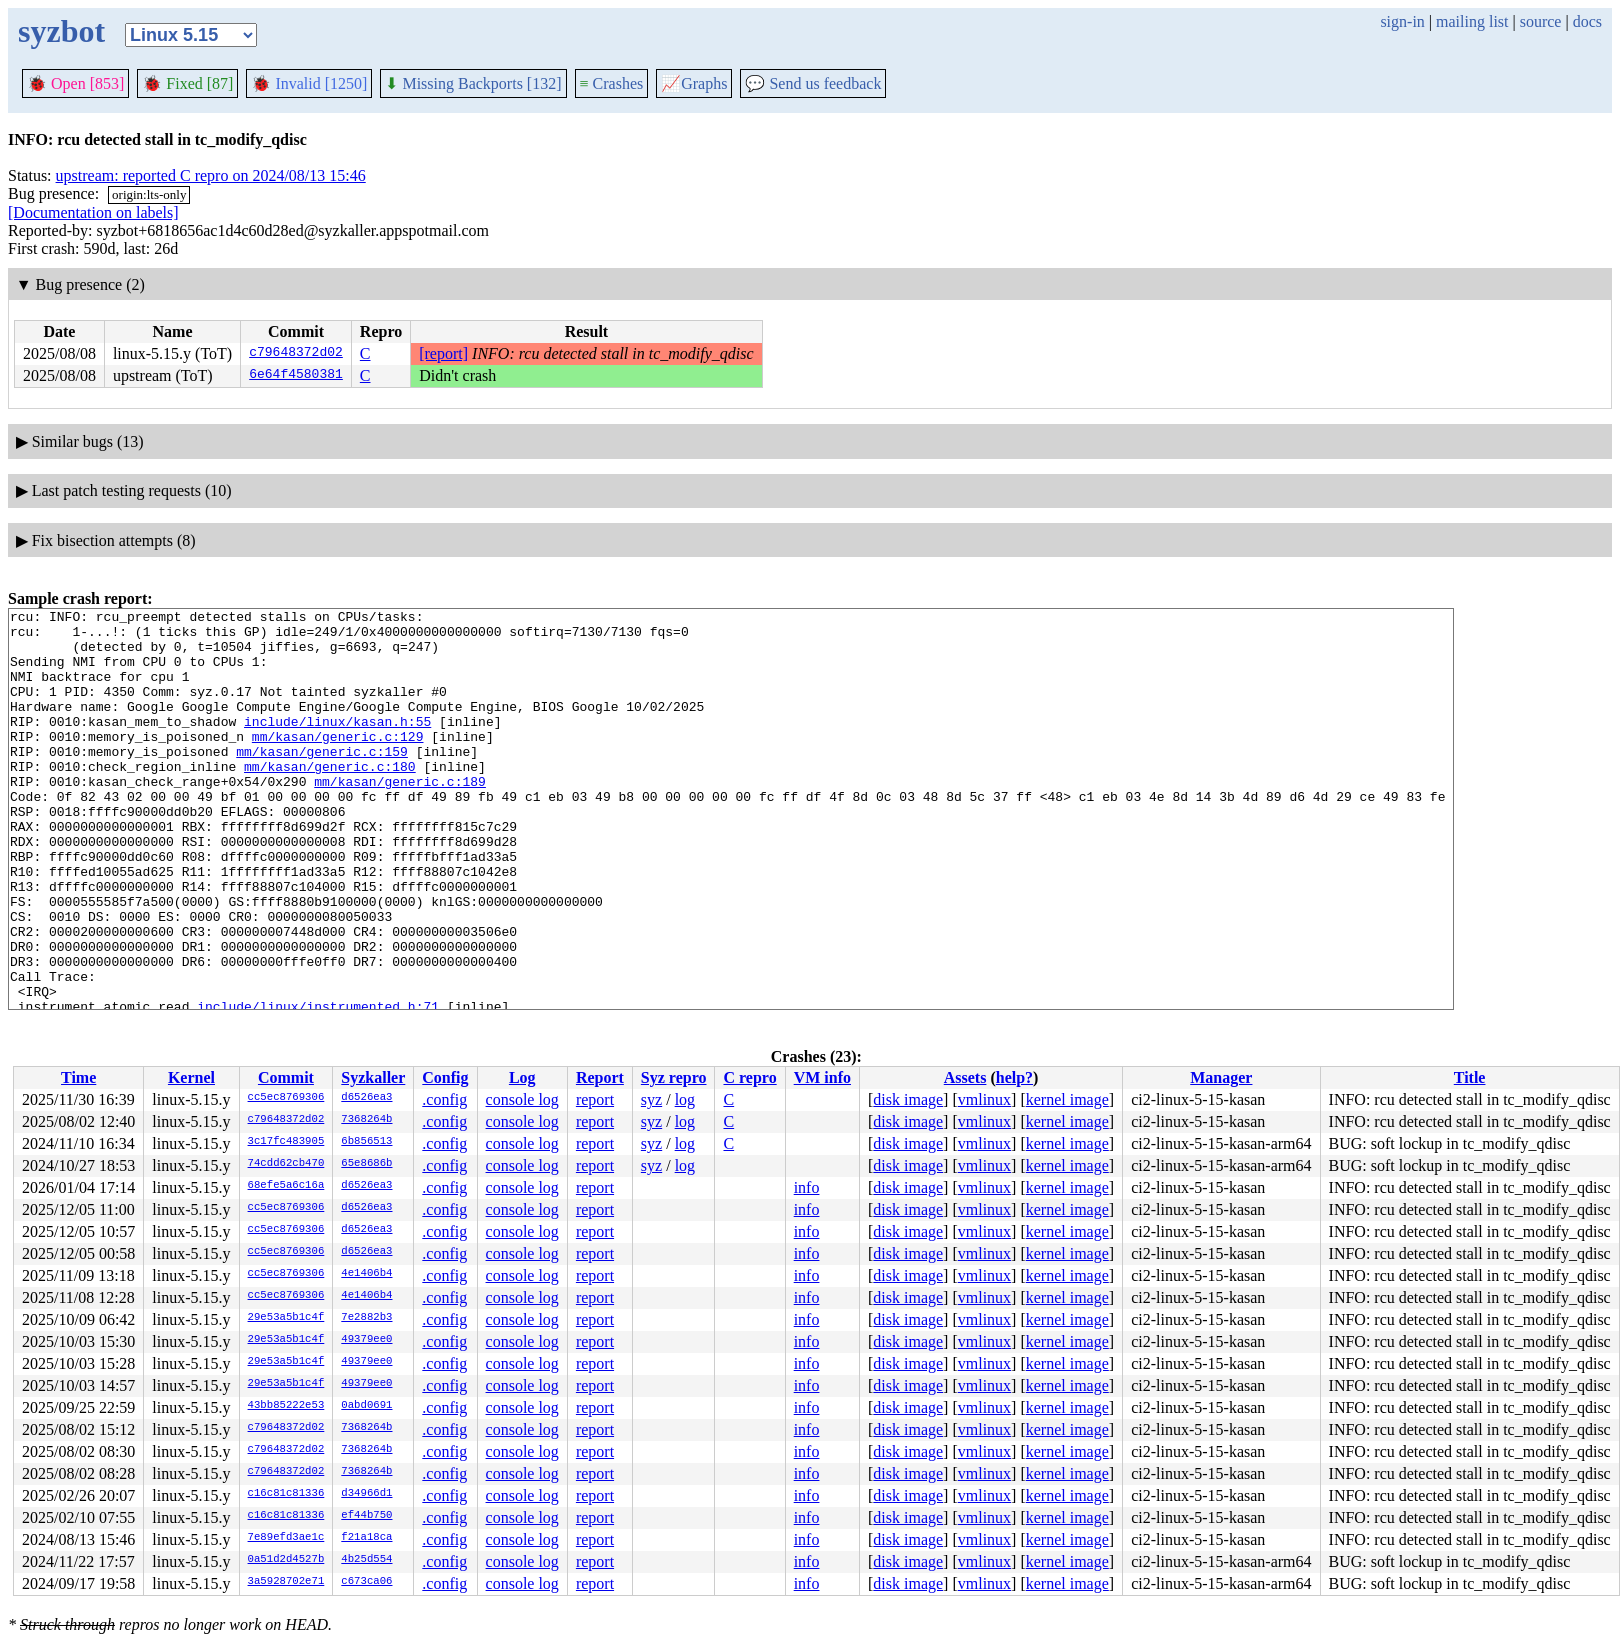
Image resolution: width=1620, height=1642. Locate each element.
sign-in (1402, 21)
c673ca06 (366, 1582)
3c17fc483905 (286, 1142)
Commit (286, 1077)
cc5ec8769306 (286, 1098)
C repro (749, 1077)
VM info (822, 1077)
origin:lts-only (149, 194)
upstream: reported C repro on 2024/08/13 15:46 (211, 175)
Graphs (694, 83)
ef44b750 (366, 1516)
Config (445, 1077)
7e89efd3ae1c (286, 1538)
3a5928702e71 (286, 1582)
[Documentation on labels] (93, 212)
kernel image (1067, 1099)
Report (600, 1077)
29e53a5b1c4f (286, 1318)
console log (522, 1099)
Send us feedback (813, 83)
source (1541, 21)
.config (444, 1099)
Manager (1221, 1077)
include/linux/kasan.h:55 (337, 745)
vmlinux (984, 1099)
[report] (443, 353)
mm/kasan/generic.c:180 (330, 799)
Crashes (612, 83)
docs (1587, 21)
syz (651, 1099)
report (595, 1099)
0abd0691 (366, 1406)
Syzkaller (373, 1077)
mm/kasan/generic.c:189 (400, 817)
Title (1470, 1077)
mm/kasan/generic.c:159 (322, 781)
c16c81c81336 (286, 1494)
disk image (908, 1099)
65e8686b (366, 1164)
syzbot (61, 31)
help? (1014, 1077)
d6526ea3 (366, 1098)
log (685, 1099)
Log (522, 1077)
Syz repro (674, 1077)
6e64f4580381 (296, 376)
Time (78, 1077)
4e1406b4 (366, 1274)
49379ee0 (366, 1340)
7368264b (366, 1120)
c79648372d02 (296, 354)
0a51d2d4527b (286, 1560)
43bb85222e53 (286, 1406)
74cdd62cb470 (286, 1164)
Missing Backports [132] (473, 83)
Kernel (191, 1077)
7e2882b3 (366, 1318)
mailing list (1472, 21)
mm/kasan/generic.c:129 (338, 763)
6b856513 (366, 1142)
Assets (965, 1077)
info (807, 1187)
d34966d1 (366, 1494)
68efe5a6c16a (286, 1186)
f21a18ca (366, 1538)
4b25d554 (366, 1560)
